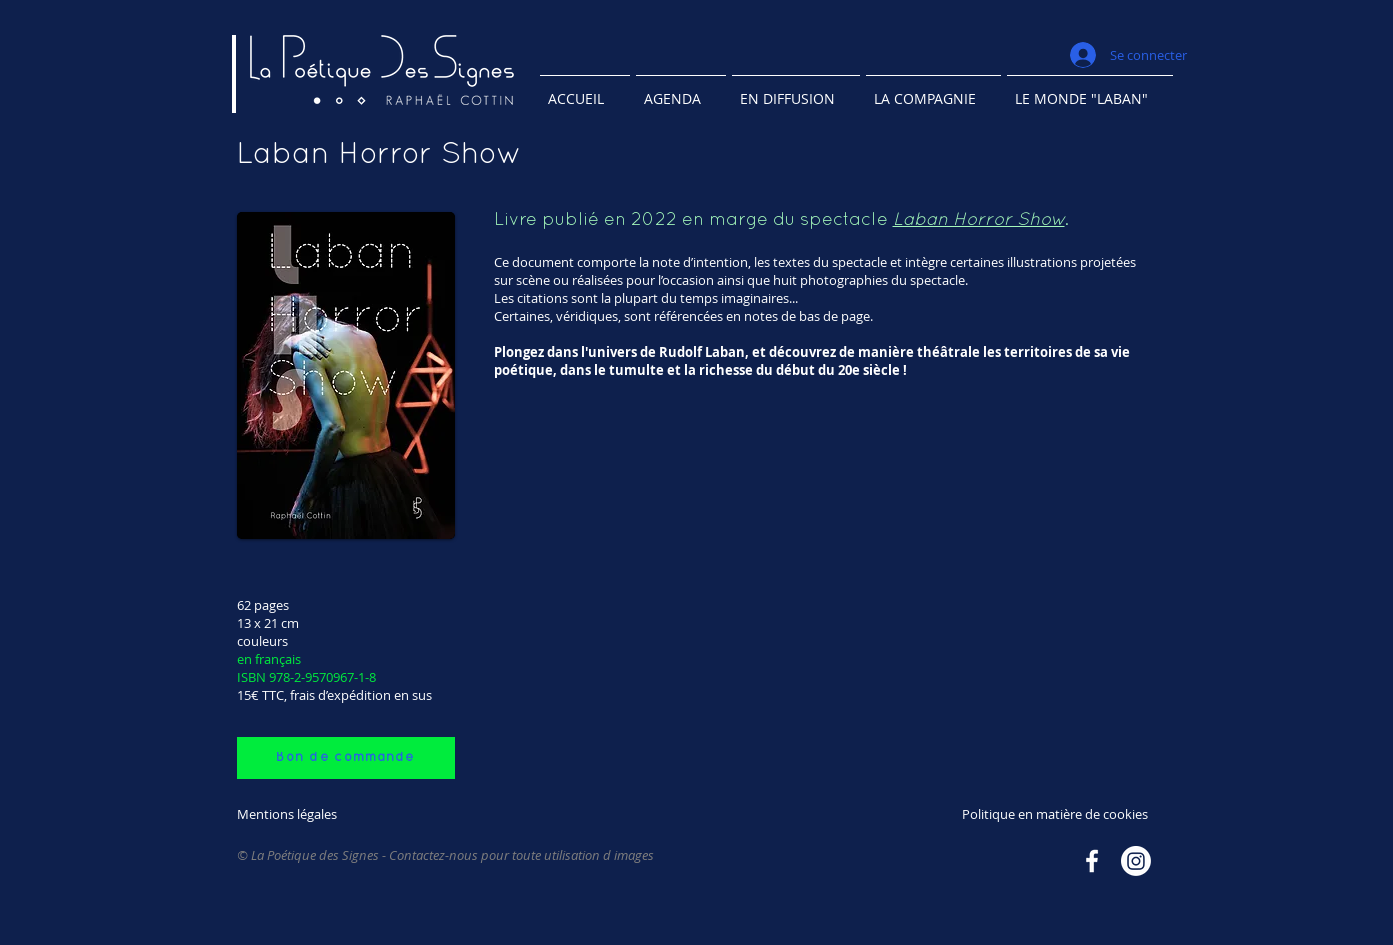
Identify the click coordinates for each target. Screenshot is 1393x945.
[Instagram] (1136, 861)
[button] (796, 90)
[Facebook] (1092, 861)
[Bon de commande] (346, 758)
